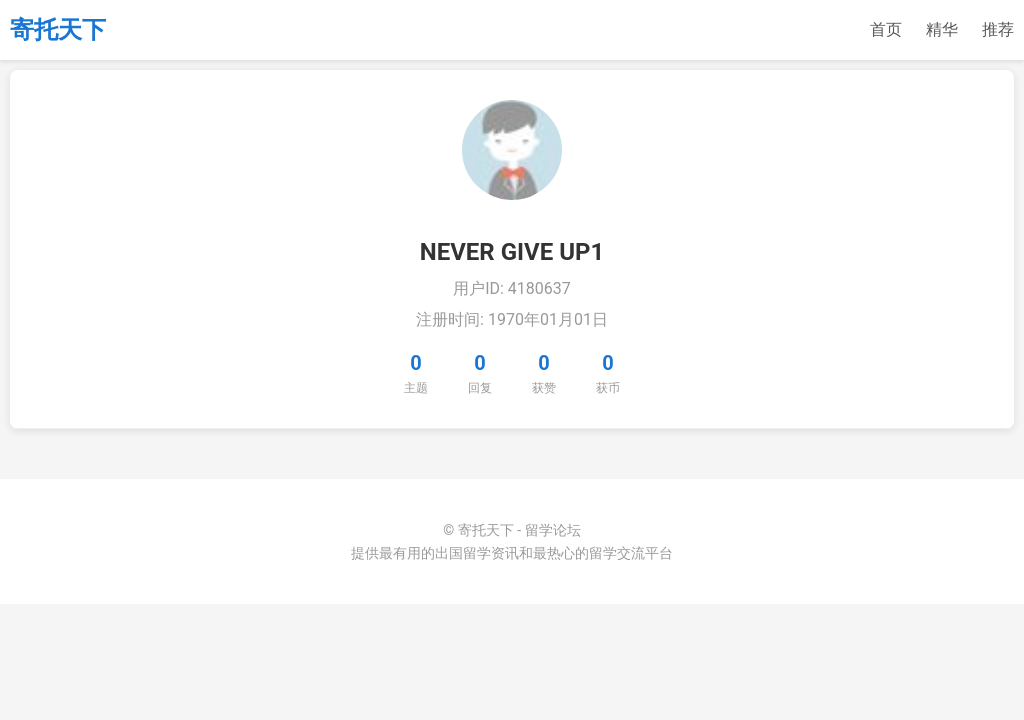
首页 (886, 29)
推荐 (998, 29)
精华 (942, 29)
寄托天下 (58, 30)
